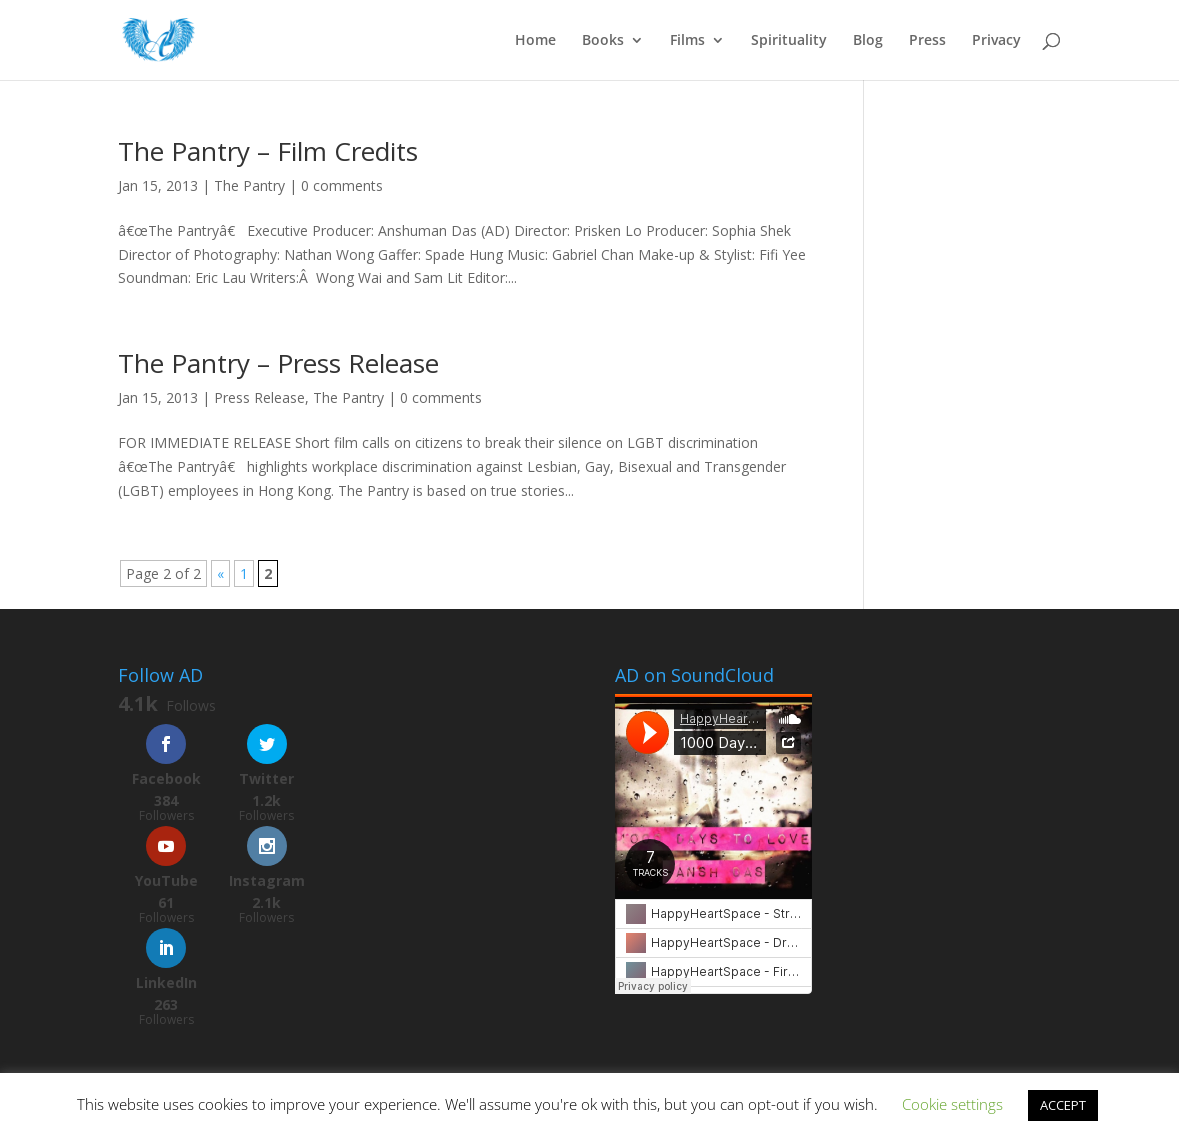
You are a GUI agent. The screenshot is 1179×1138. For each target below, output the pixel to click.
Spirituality (789, 41)
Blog (868, 41)
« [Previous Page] (220, 573)
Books (603, 41)
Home (535, 41)
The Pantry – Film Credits (268, 151)
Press (927, 41)
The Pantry (249, 185)
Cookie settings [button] (952, 1104)
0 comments (342, 185)
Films (687, 41)
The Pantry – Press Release (278, 363)
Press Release (259, 397)
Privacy (996, 41)
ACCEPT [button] (1063, 1105)
